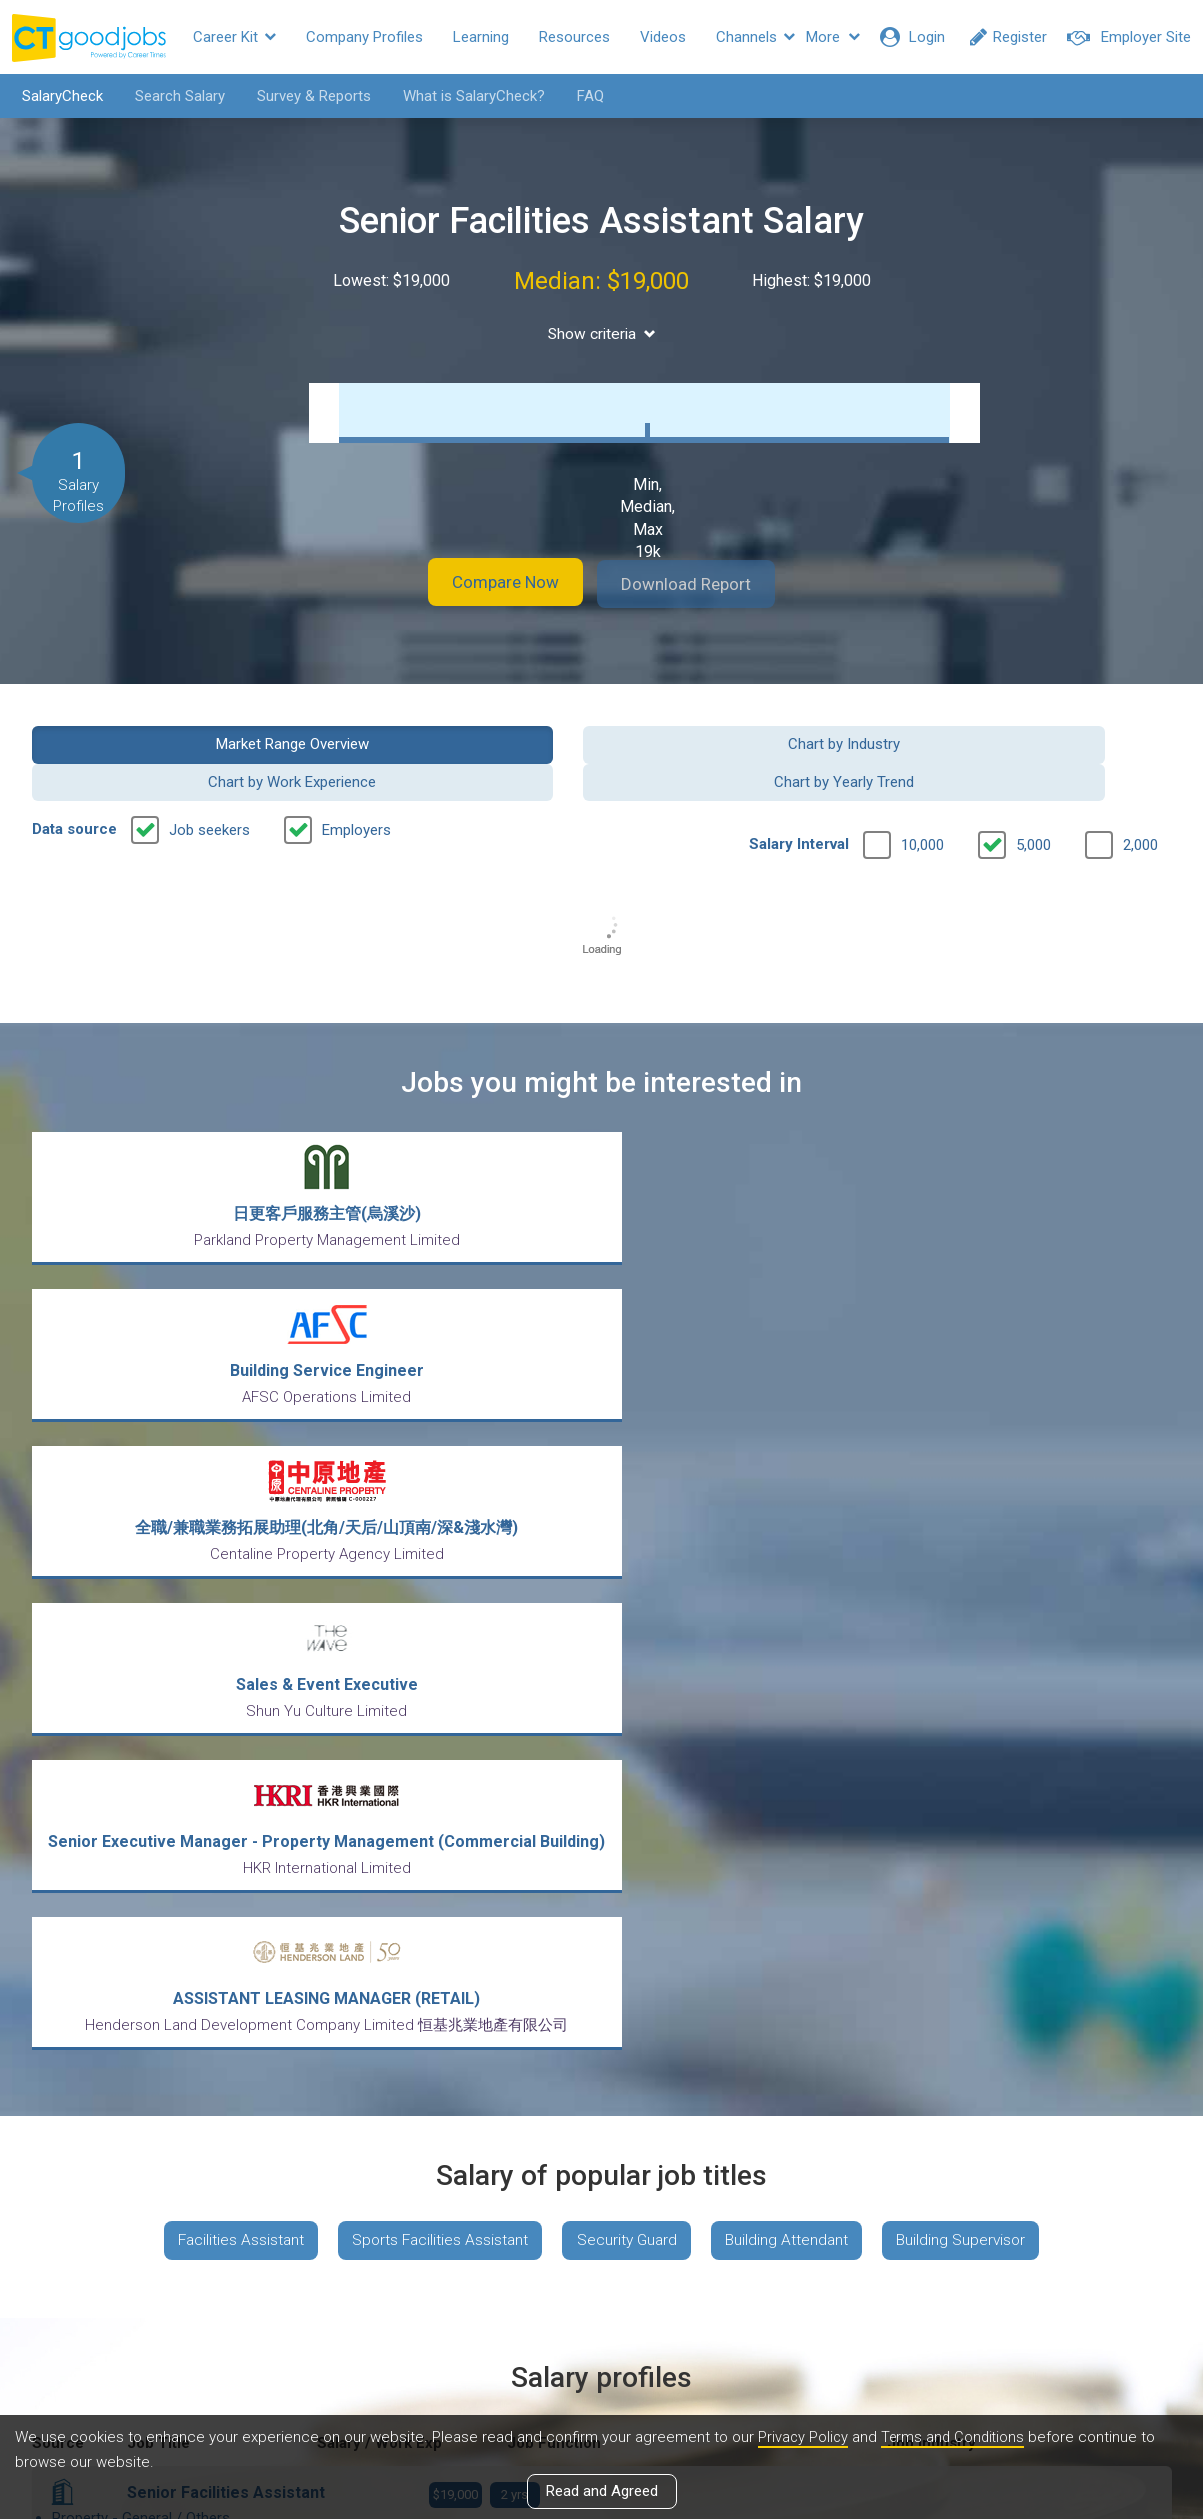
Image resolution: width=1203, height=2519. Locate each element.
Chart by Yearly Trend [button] (1040, 742)
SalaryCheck (55, 96)
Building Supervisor (974, 1580)
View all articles (601, 2304)
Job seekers (209, 791)
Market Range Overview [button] (162, 742)
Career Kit (234, 37)
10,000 (922, 806)
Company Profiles (364, 37)
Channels (755, 37)
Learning (481, 37)
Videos (663, 37)
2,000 (1140, 806)
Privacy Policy (804, 2438)
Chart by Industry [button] (455, 742)
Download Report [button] (701, 583)
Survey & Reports (307, 96)
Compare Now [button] (491, 583)
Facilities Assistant (227, 1580)
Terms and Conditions (957, 2438)
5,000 (1033, 806)
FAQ (583, 96)
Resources (574, 37)
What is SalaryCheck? (467, 96)
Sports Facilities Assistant (434, 1580)
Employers (356, 791)
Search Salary (173, 96)
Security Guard (627, 1580)
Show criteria (601, 333)
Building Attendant (793, 1580)
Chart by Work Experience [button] (748, 742)
